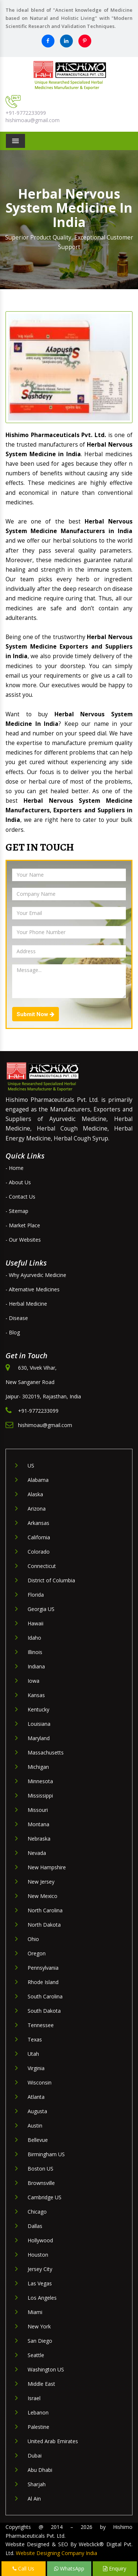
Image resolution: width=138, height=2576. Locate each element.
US (31, 1465)
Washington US (46, 2369)
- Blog (13, 1332)
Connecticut (42, 1565)
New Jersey (41, 1881)
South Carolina (45, 1996)
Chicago (37, 2211)
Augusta (37, 2111)
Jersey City (40, 2268)
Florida (36, 1594)
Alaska (35, 1494)
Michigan (38, 1766)
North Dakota (44, 1924)
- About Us (18, 1182)
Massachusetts (46, 1752)
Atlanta (36, 2096)
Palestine (38, 2426)
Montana (38, 1824)
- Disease (17, 1317)
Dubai (35, 2455)
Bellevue (38, 2139)
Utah (33, 2053)
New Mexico (42, 1895)
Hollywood (40, 2240)
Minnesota (40, 1781)
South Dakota (44, 2010)
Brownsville (41, 2182)
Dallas (35, 2225)
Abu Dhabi (40, 2469)
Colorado (39, 1551)
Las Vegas (40, 2283)
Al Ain (34, 2498)
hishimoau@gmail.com (33, 120)
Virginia (36, 2068)
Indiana (36, 1666)
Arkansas (38, 1522)
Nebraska (39, 1838)
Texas (35, 2039)
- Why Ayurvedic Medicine (36, 1274)
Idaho (34, 1637)
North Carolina (45, 1910)
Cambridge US (44, 2197)
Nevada (37, 1852)
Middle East (41, 2383)
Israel (34, 2398)
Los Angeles (42, 2297)
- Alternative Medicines (33, 1289)
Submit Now (35, 1014)
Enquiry (114, 2568)
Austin (35, 2125)
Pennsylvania (43, 1967)
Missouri (38, 1809)
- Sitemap (17, 1210)
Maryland (39, 1738)
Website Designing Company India (56, 2553)
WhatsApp (69, 2568)
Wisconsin (40, 2082)
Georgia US (41, 1608)
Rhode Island (43, 1982)
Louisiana (39, 1723)
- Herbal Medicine (26, 1303)
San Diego (40, 2340)
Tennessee (41, 2025)
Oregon (37, 1953)
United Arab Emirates (53, 2441)
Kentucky (38, 1709)
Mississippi (40, 1795)
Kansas (36, 1695)
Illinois (35, 1652)
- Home (15, 1167)
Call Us (23, 2568)
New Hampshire (47, 1867)
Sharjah (37, 2484)
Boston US (40, 2168)
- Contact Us (20, 1196)
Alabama (38, 1479)
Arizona (37, 1508)
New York (39, 2326)
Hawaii (35, 1623)
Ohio (33, 1938)
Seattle (36, 2355)
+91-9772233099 (26, 112)
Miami (35, 2312)
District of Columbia (51, 1580)
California (39, 1537)
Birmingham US (46, 2154)
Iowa (33, 1680)
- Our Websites (23, 1239)
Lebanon (38, 2412)
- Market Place (23, 1225)
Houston (38, 2254)
